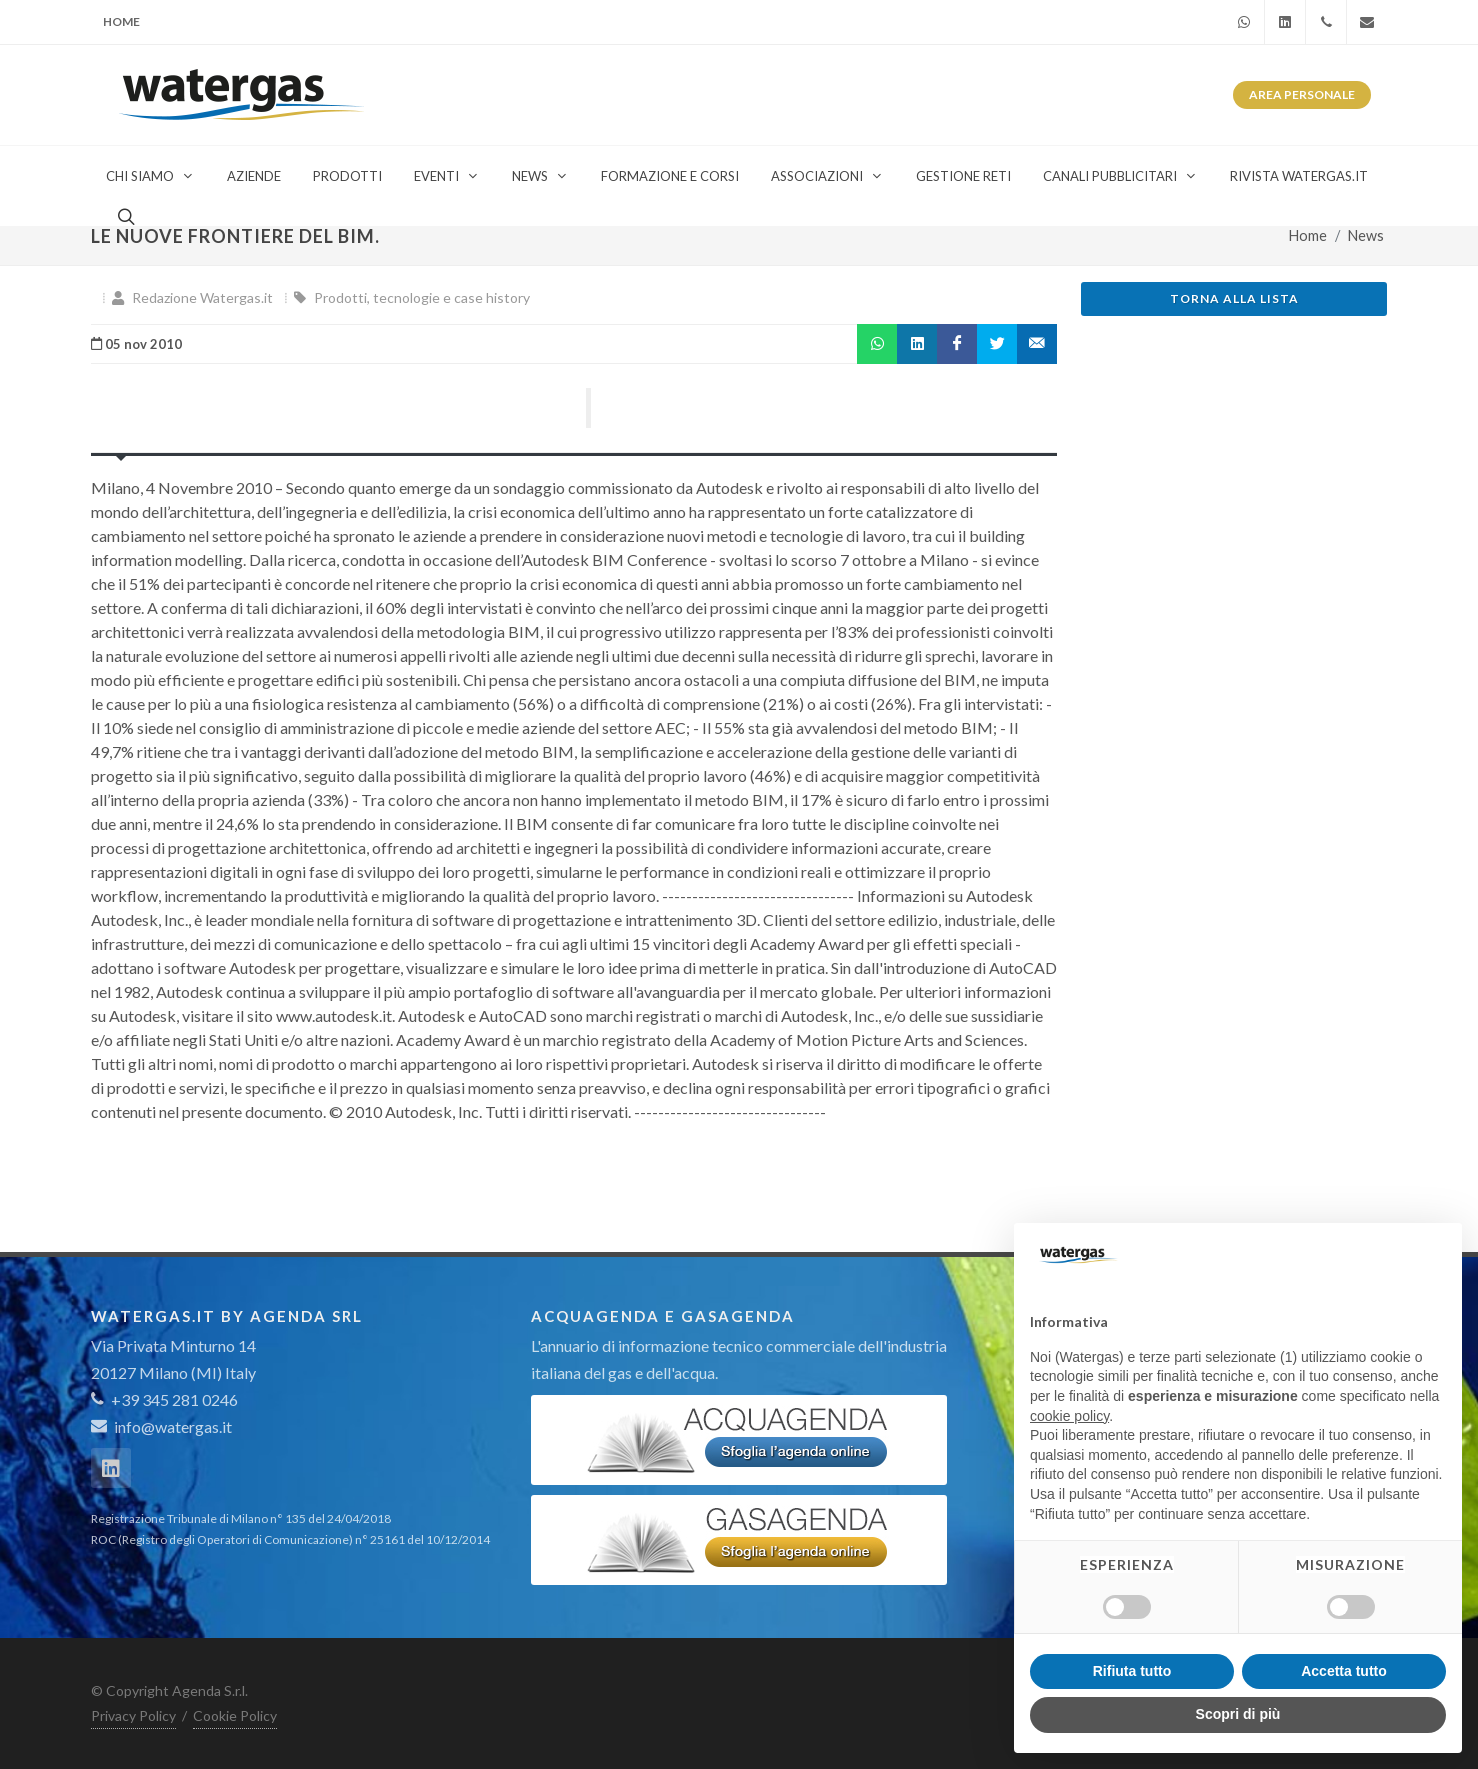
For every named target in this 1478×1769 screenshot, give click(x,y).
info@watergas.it (173, 1426)
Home (121, 21)
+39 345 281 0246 (164, 1399)
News (1366, 235)
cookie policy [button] (1069, 1416)
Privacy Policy (133, 1715)
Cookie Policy (235, 1715)
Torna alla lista (1234, 298)
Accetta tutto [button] (1344, 1671)
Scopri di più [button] (1238, 1714)
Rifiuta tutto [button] (1132, 1671)
